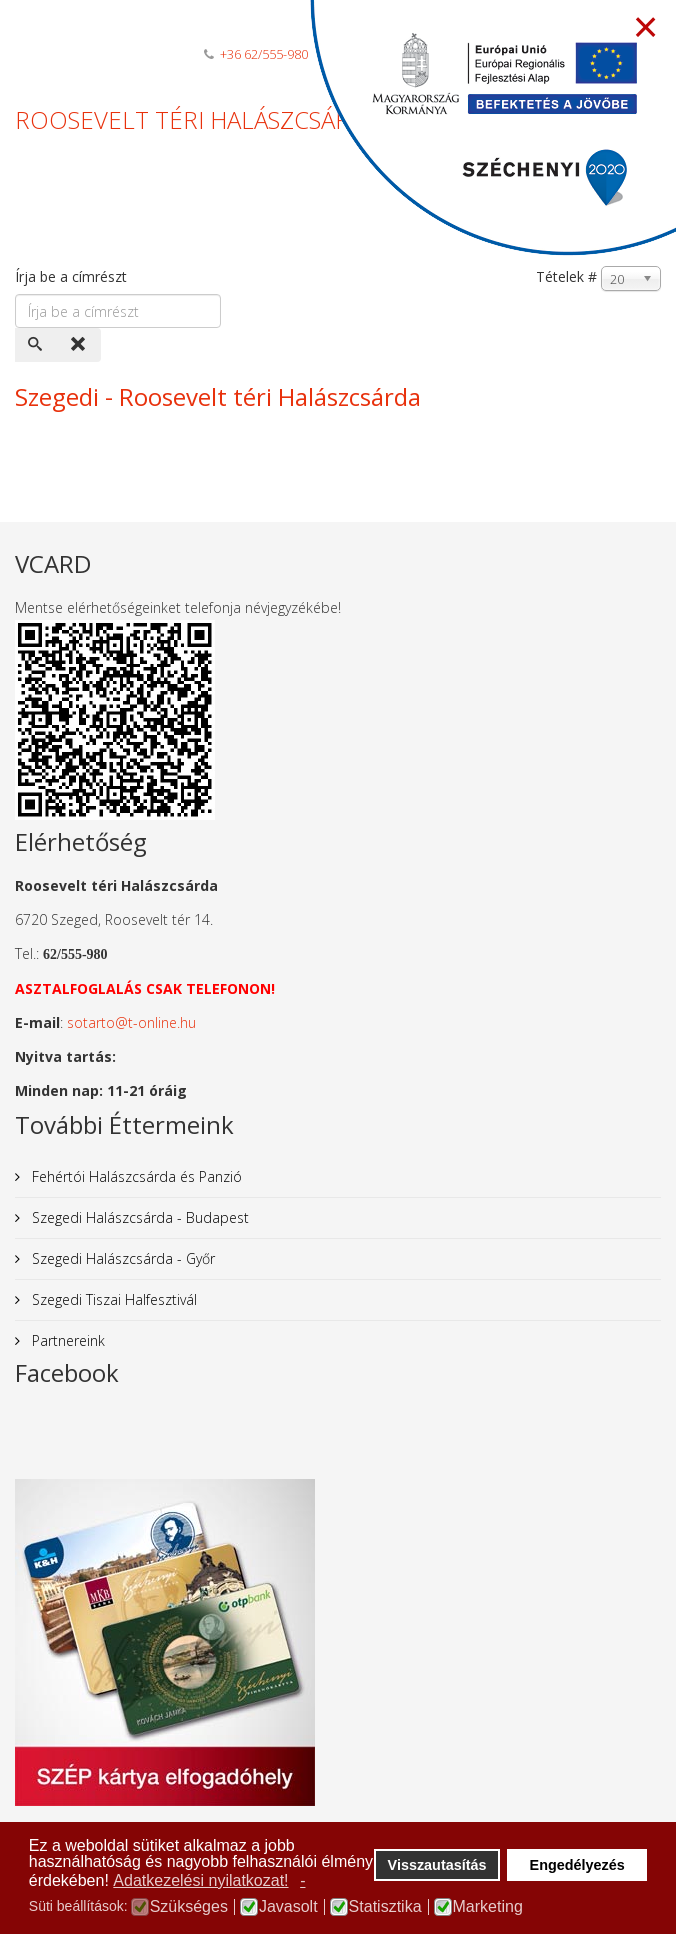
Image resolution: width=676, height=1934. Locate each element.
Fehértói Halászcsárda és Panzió (135, 1176)
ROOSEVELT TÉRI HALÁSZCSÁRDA (198, 119)
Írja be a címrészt (73, 276)
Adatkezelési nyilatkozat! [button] (200, 1880)
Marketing (488, 1907)
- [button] (302, 1880)
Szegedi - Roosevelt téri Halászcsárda (218, 396)
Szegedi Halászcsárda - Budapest (138, 1217)
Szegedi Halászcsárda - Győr (121, 1258)
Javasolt (288, 1907)
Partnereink (66, 1340)
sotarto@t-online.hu (131, 1022)
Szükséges (189, 1907)
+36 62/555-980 (264, 54)
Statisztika (385, 1907)
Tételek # (566, 276)
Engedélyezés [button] (577, 1865)
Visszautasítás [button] (437, 1865)
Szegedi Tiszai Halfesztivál (112, 1299)
